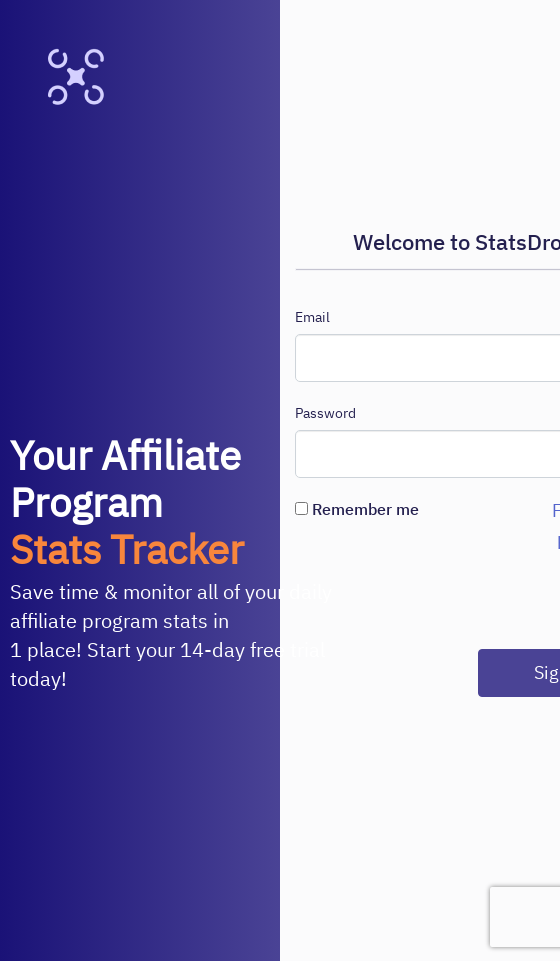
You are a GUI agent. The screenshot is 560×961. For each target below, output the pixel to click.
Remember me (357, 509)
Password (325, 413)
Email (312, 317)
